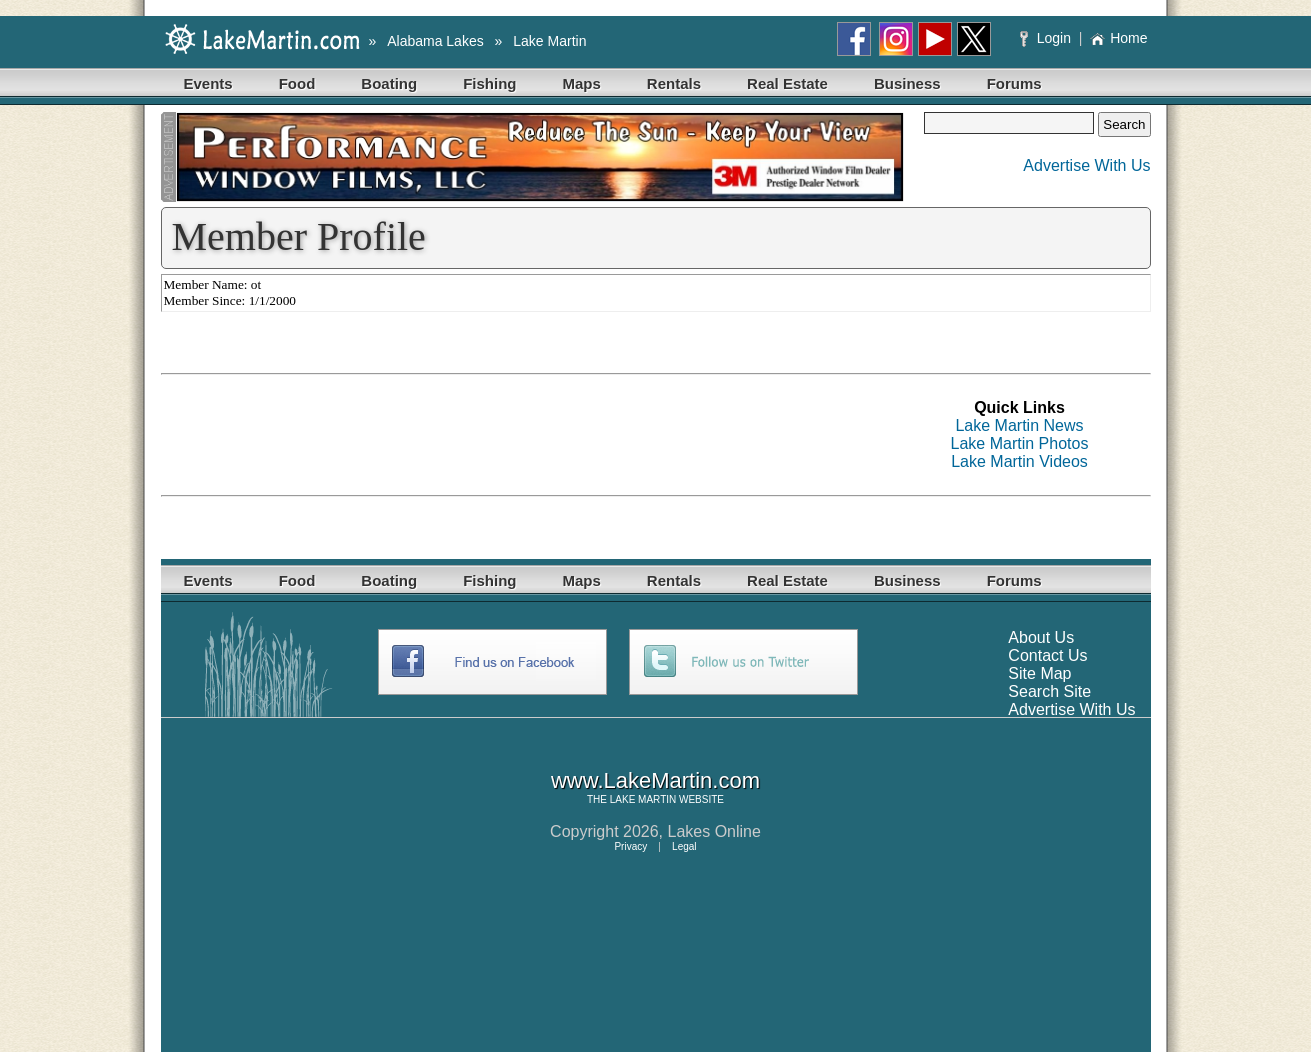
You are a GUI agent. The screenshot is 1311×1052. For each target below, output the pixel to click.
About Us (1041, 637)
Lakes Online (714, 831)
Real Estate (787, 83)
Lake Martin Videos (1019, 461)
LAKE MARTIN (643, 799)
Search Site (1049, 691)
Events (208, 83)
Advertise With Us (1086, 165)
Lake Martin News (1019, 425)
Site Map (1039, 673)
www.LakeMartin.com (655, 780)
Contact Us (1047, 655)
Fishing (489, 83)
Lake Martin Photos (1020, 443)
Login (1047, 38)
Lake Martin (549, 41)
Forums (1014, 83)
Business (907, 83)
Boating (389, 83)
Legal (684, 846)
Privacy (630, 846)
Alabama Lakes (435, 41)
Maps (582, 83)
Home (1118, 38)
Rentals (674, 83)
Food (297, 83)
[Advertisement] (525, 435)
